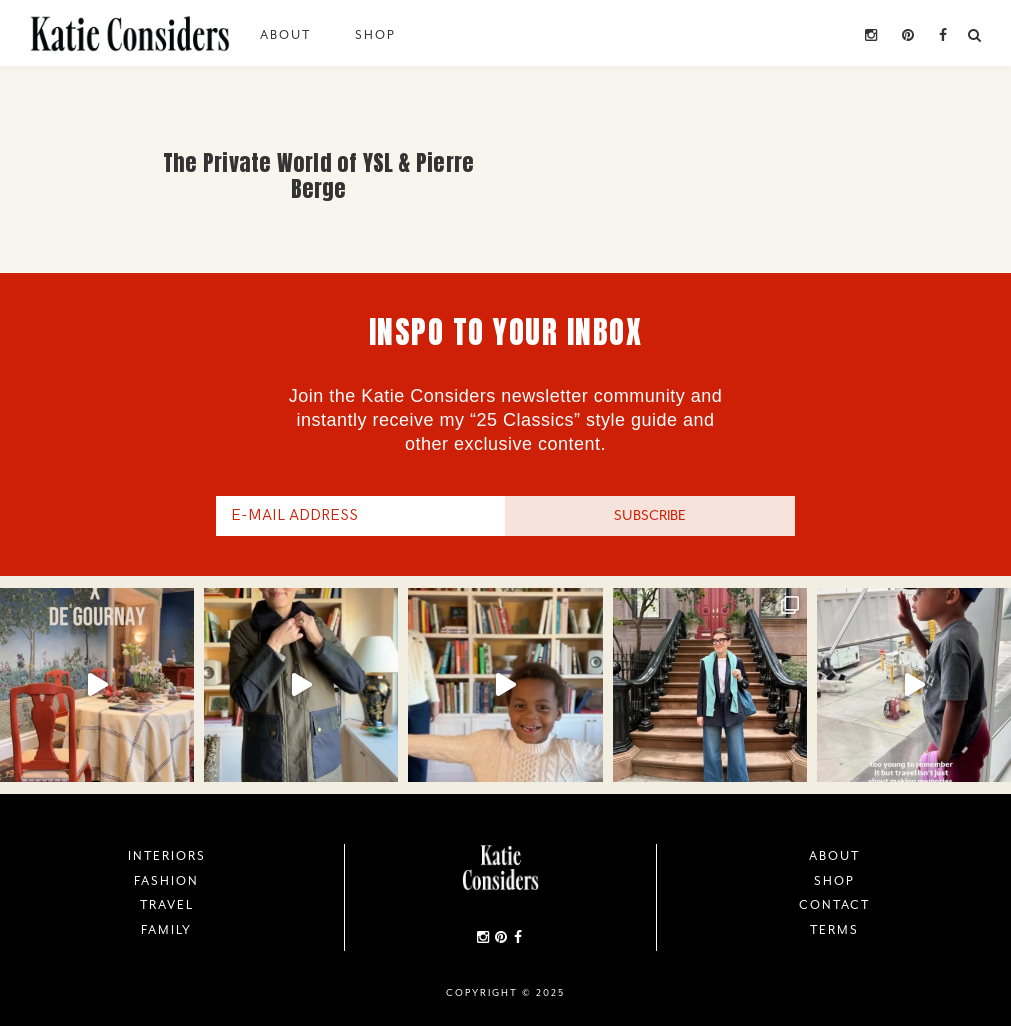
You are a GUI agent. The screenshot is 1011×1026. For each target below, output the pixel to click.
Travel (167, 905)
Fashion (166, 881)
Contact (834, 905)
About (285, 35)
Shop (375, 35)
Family (166, 930)
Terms (834, 930)
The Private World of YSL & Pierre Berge (318, 175)
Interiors (167, 856)
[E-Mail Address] (361, 516)
